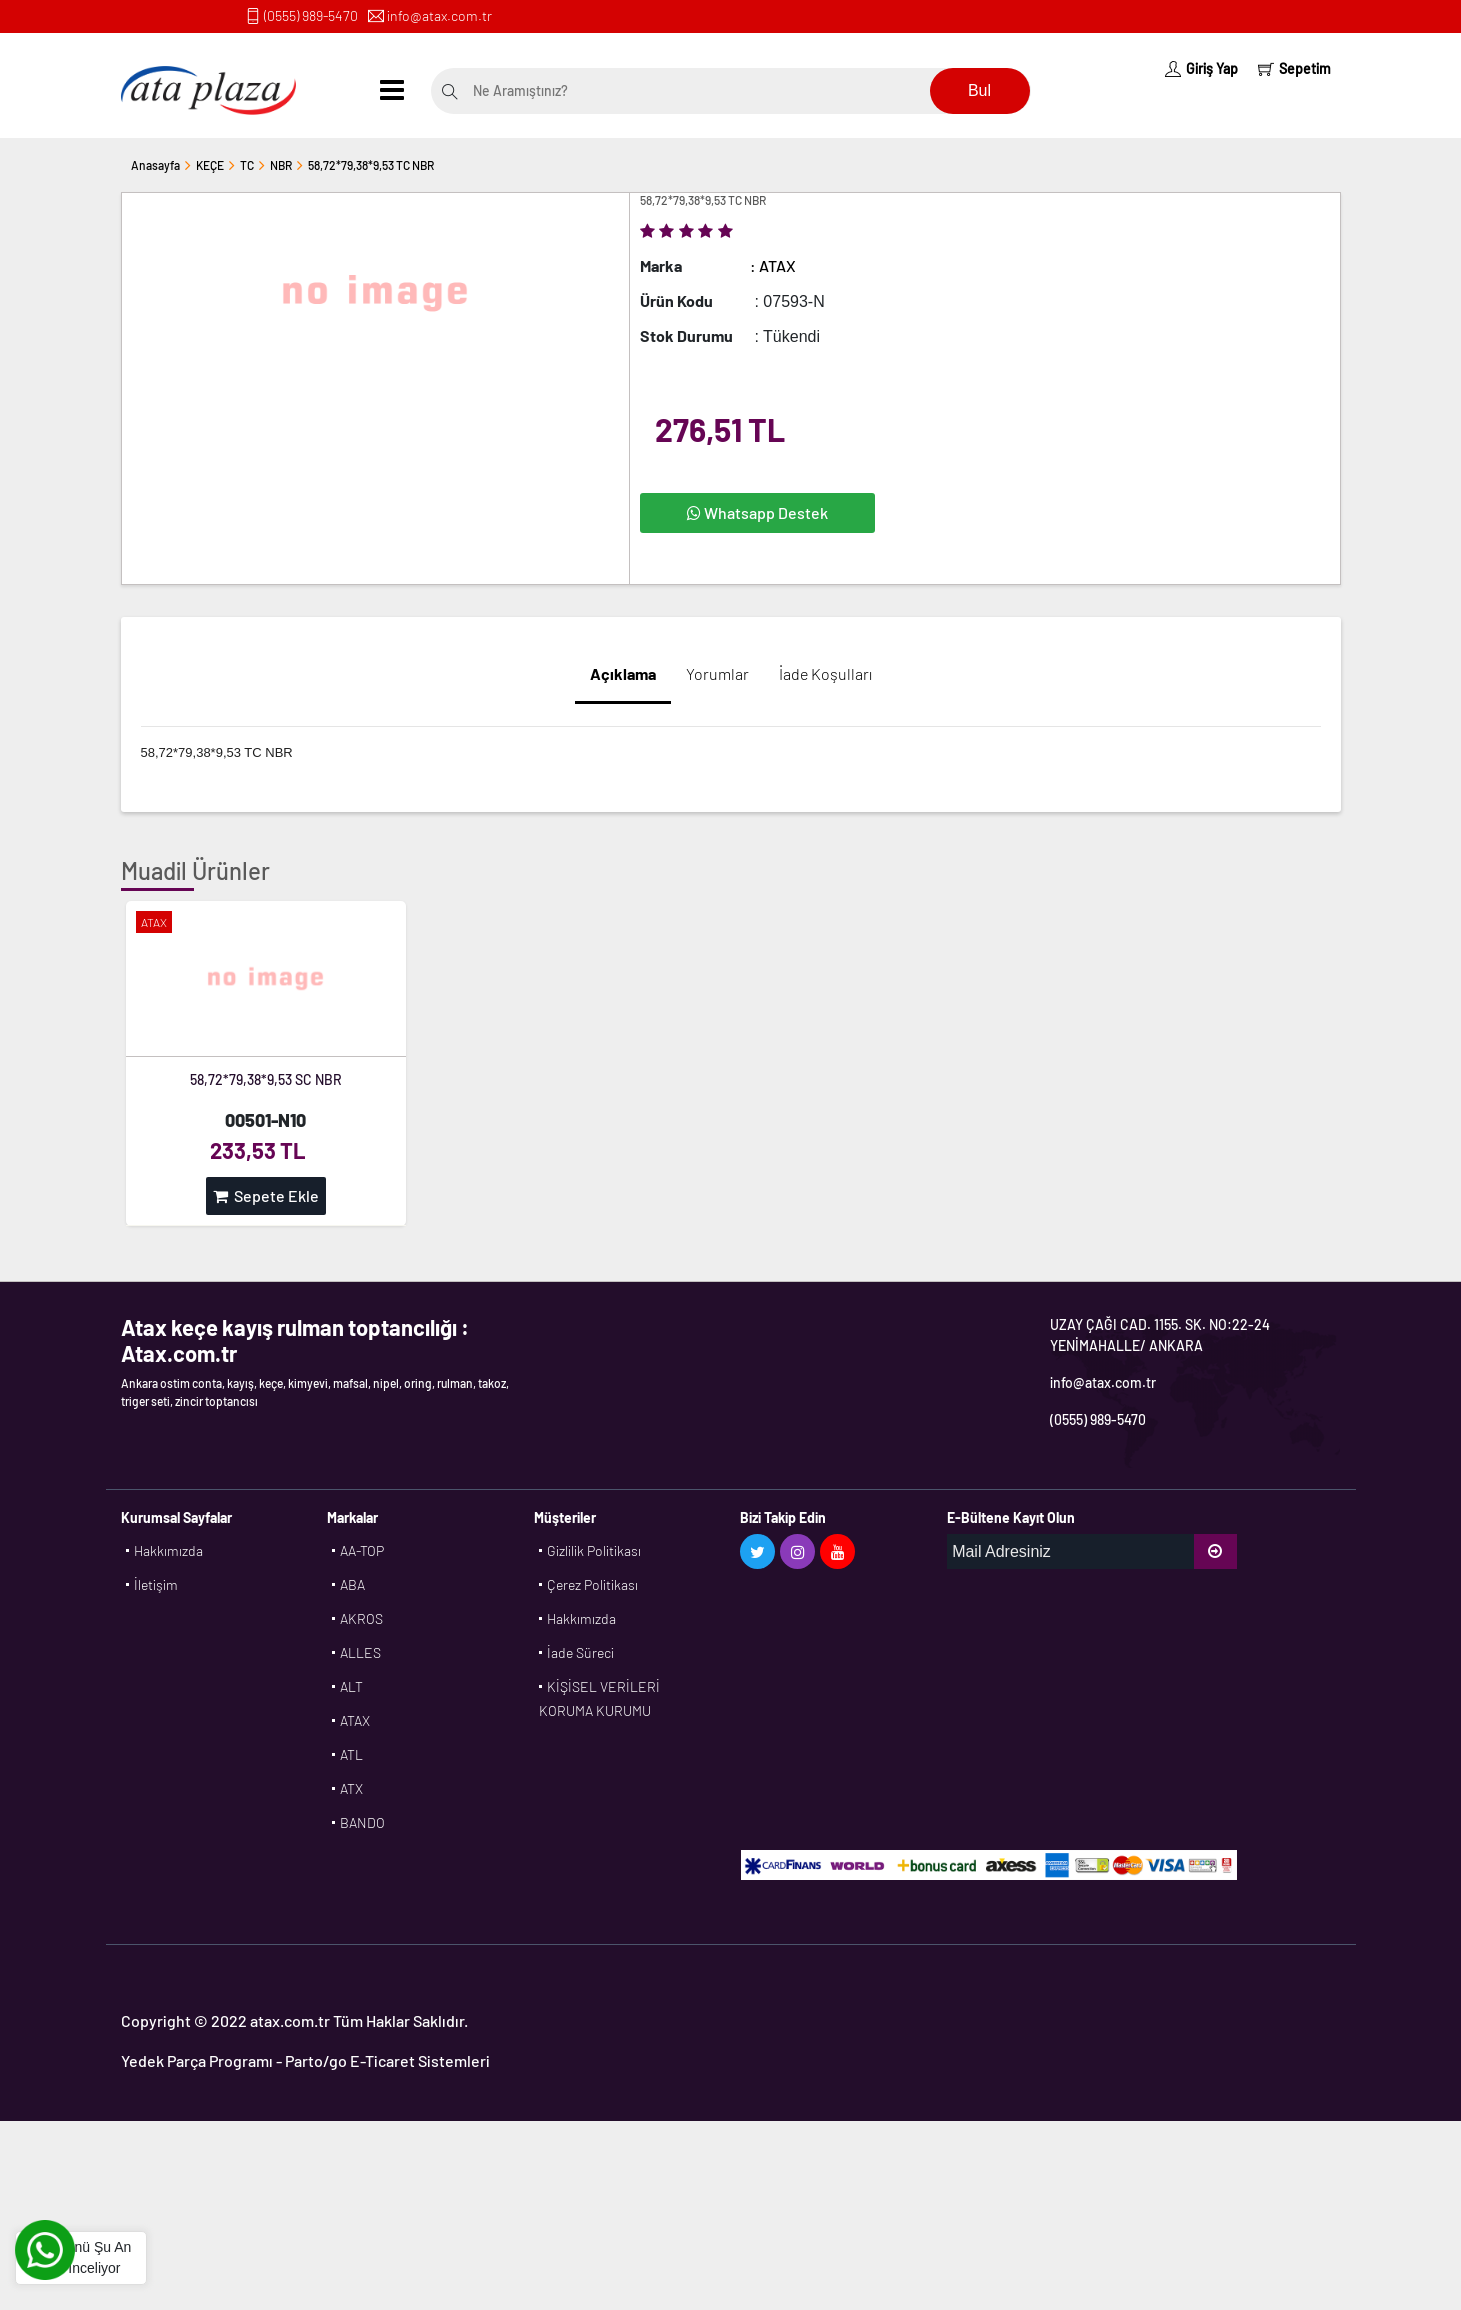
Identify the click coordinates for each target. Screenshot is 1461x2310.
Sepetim (1294, 68)
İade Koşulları (825, 673)
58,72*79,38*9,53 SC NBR (266, 1079)
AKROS (361, 1618)
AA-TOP (362, 1550)
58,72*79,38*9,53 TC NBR (371, 165)
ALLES (360, 1652)
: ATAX (773, 265)
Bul (979, 90)
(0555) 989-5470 (311, 15)
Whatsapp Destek (757, 512)
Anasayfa (155, 165)
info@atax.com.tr (439, 15)
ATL (351, 1754)
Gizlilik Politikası (594, 1550)
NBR (281, 165)
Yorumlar (717, 673)
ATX (351, 1788)
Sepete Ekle (266, 1195)
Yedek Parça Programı (197, 2060)
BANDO (362, 1822)
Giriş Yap (1201, 68)
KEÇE (210, 165)
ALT (351, 1686)
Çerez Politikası (592, 1584)
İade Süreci (580, 1652)
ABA (352, 1584)
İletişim (156, 1584)
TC (247, 165)
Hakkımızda (168, 1550)
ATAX (355, 1720)
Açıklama (623, 673)
